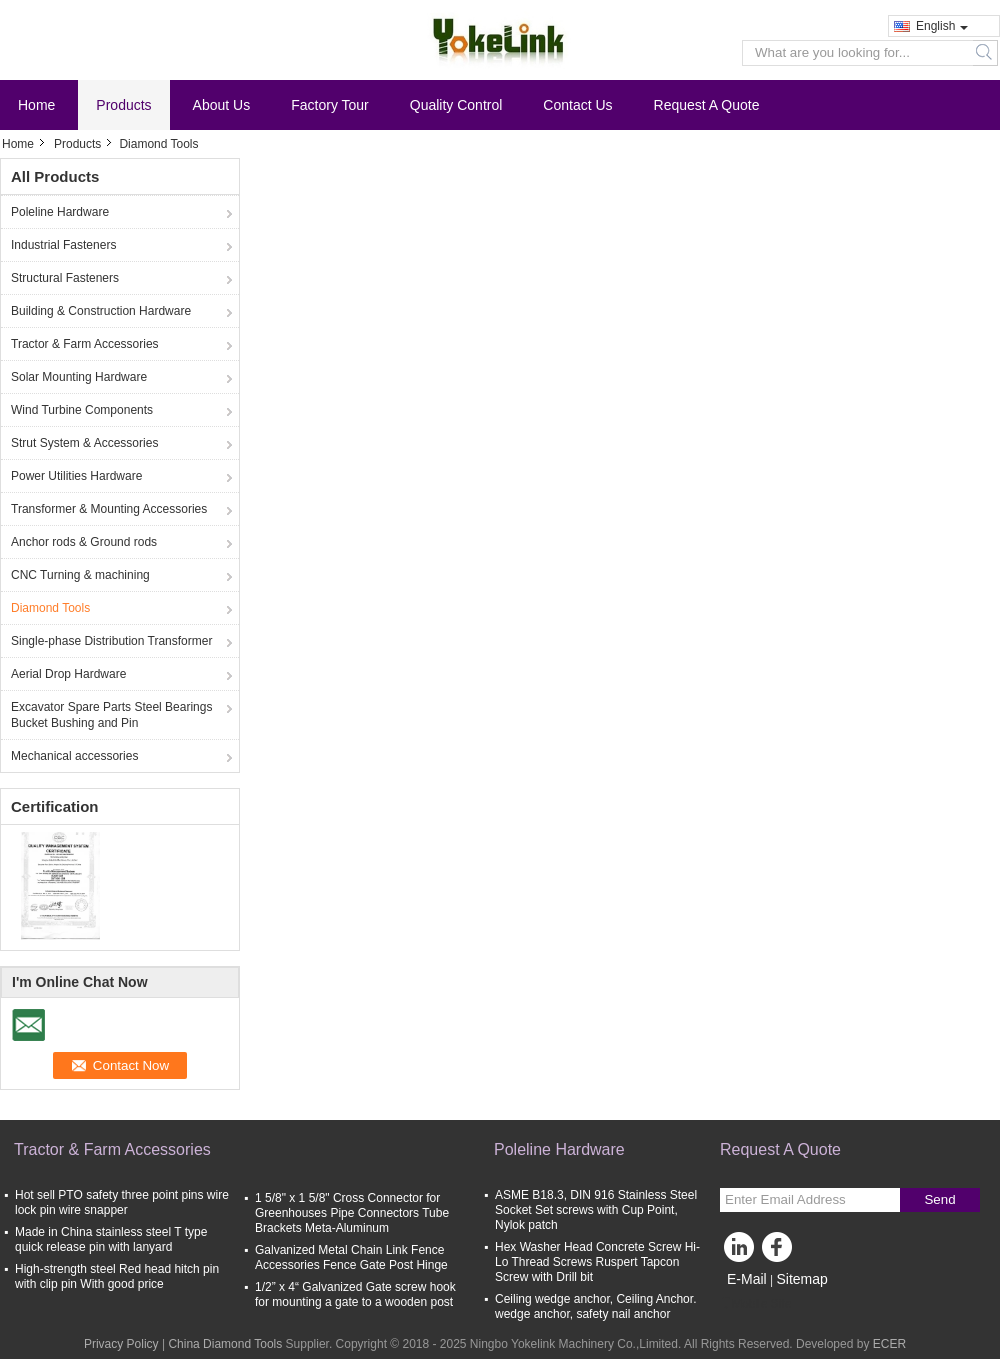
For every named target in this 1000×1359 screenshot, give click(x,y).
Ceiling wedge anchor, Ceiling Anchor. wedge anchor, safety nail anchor (595, 1306)
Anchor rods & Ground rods (84, 542)
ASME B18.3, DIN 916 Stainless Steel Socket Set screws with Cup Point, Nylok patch (596, 1210)
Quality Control (456, 105)
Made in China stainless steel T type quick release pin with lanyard (111, 1239)
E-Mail (747, 1279)
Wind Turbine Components (82, 410)
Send (939, 1199)
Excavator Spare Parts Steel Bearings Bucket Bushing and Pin (111, 715)
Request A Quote (707, 105)
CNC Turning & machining (80, 575)
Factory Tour (330, 105)
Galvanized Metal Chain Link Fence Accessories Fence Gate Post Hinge (351, 1257)
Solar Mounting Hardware (79, 377)
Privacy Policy (121, 1344)
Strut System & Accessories (84, 443)
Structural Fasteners (65, 278)
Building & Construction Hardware (101, 311)
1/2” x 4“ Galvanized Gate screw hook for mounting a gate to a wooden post (355, 1294)
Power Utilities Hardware (76, 476)
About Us (222, 105)
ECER (889, 1344)
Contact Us (577, 105)
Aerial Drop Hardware (68, 674)
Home (36, 105)
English (942, 26)
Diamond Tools (50, 608)
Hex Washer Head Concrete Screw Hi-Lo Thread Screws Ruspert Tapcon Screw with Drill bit (597, 1262)
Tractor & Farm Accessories (85, 344)
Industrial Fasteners (63, 245)
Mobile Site (755, 1304)
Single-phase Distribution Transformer (111, 641)
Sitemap (801, 1279)
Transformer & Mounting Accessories (109, 509)
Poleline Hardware (60, 212)
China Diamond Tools (225, 1344)
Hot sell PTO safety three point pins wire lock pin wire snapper (122, 1202)
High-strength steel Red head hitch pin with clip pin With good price (117, 1276)
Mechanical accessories (74, 756)
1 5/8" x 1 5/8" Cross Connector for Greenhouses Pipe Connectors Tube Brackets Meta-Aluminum (352, 1213)
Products (123, 105)
